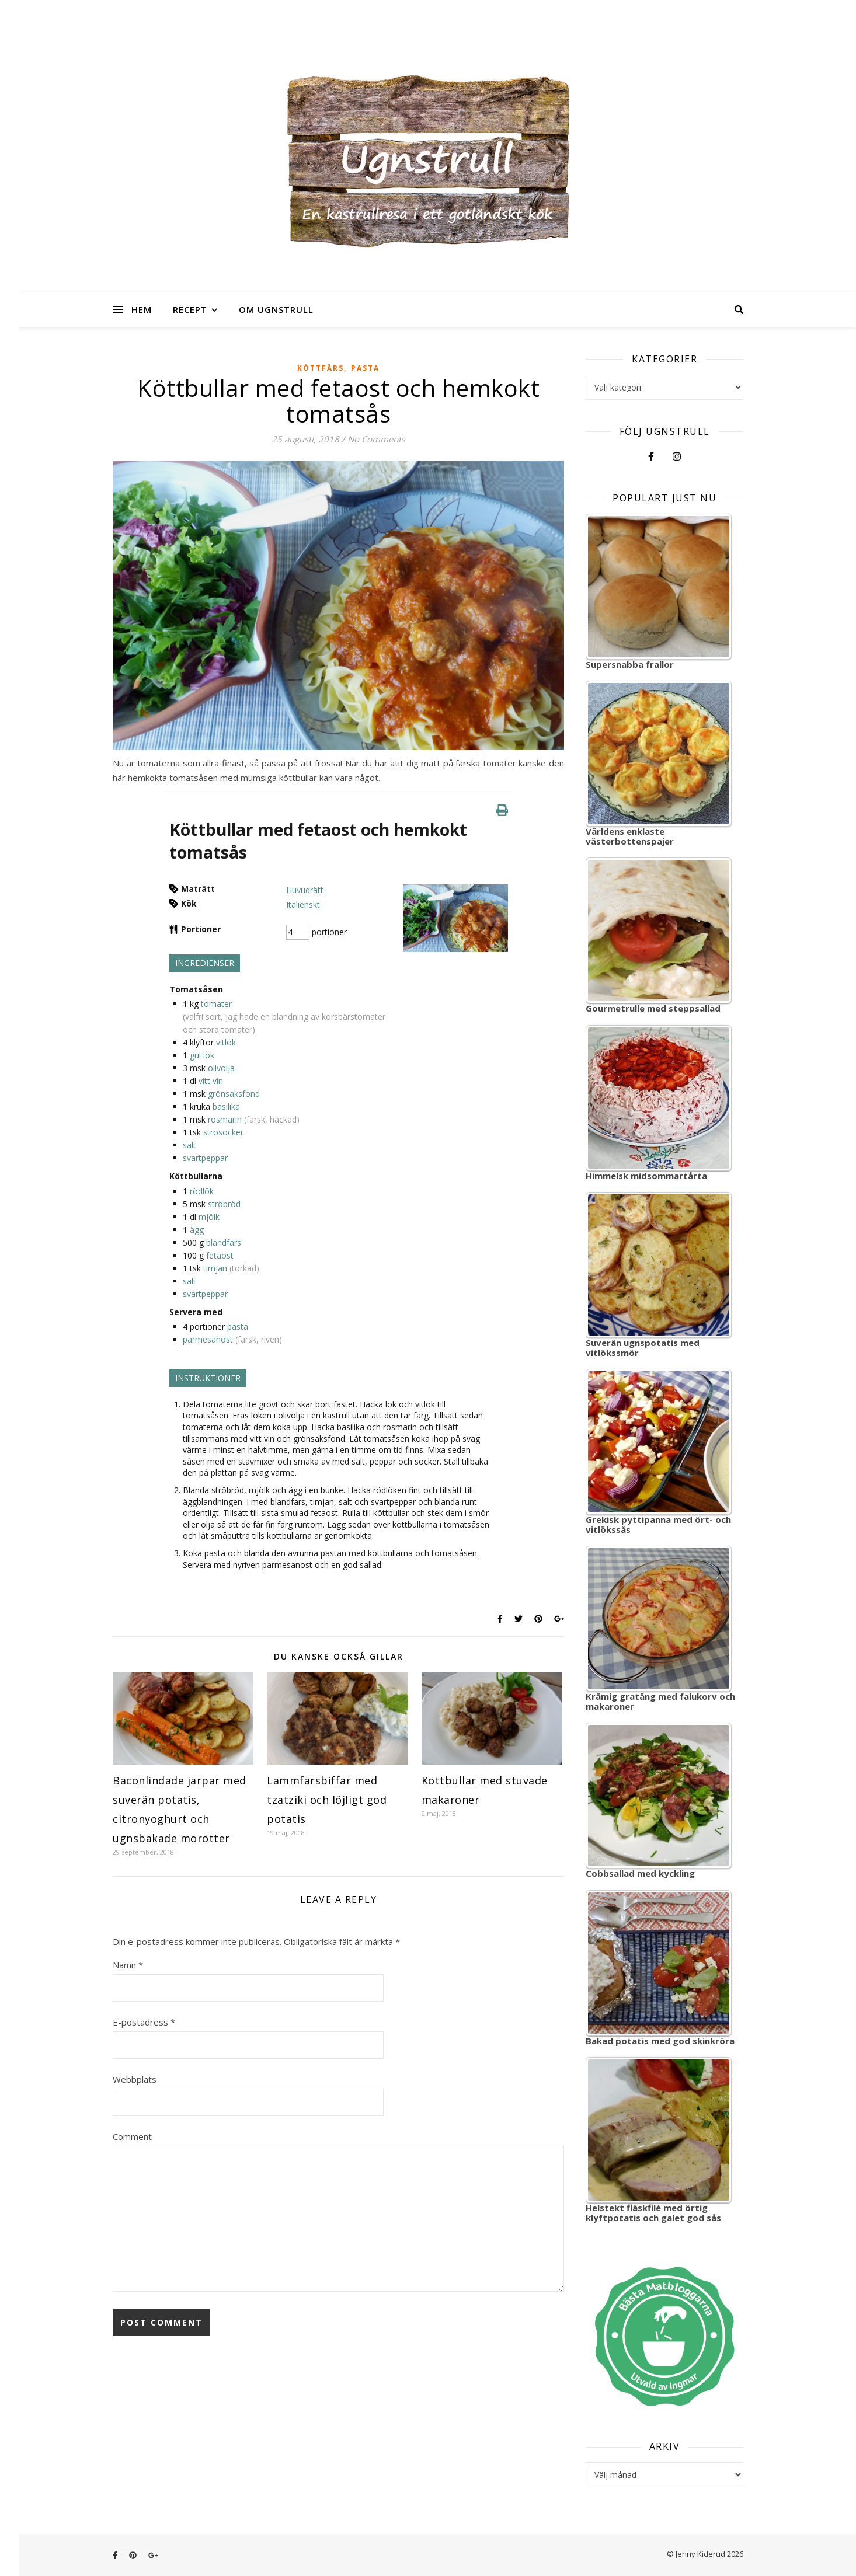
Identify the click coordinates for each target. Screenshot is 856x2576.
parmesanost (208, 1339)
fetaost (220, 1255)
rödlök (202, 1191)
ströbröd (224, 1203)
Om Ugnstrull (276, 309)
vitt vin (211, 1080)
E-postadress (144, 2022)
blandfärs (223, 1242)
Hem (141, 309)
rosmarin (225, 1119)
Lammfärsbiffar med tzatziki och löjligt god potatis (327, 1799)
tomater (216, 1003)
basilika (226, 1106)
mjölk (209, 1216)
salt (189, 1145)
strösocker (223, 1132)
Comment (132, 2136)
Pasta (365, 368)
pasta (237, 1326)
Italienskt (303, 904)
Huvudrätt (304, 889)
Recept (190, 309)
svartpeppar (205, 1157)
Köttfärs (320, 368)
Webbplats (134, 2079)
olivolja (221, 1067)
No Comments (376, 439)
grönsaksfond (234, 1093)
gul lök (202, 1055)
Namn (128, 1965)
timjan (215, 1268)
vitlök (226, 1042)
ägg (197, 1229)
